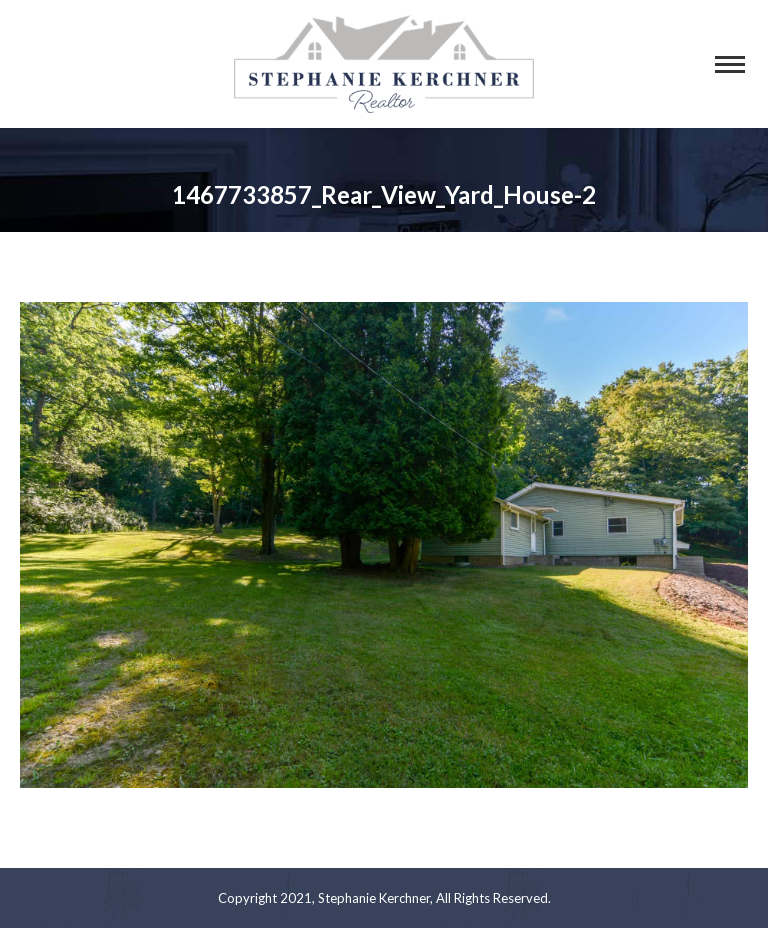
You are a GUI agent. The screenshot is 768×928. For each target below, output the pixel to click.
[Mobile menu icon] (730, 64)
